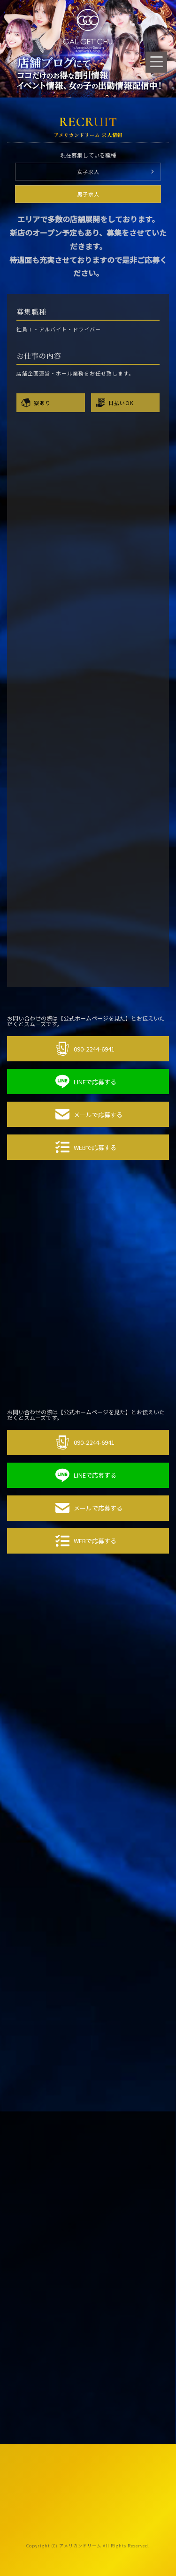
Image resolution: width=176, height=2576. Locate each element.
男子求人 (88, 194)
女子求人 (88, 171)
